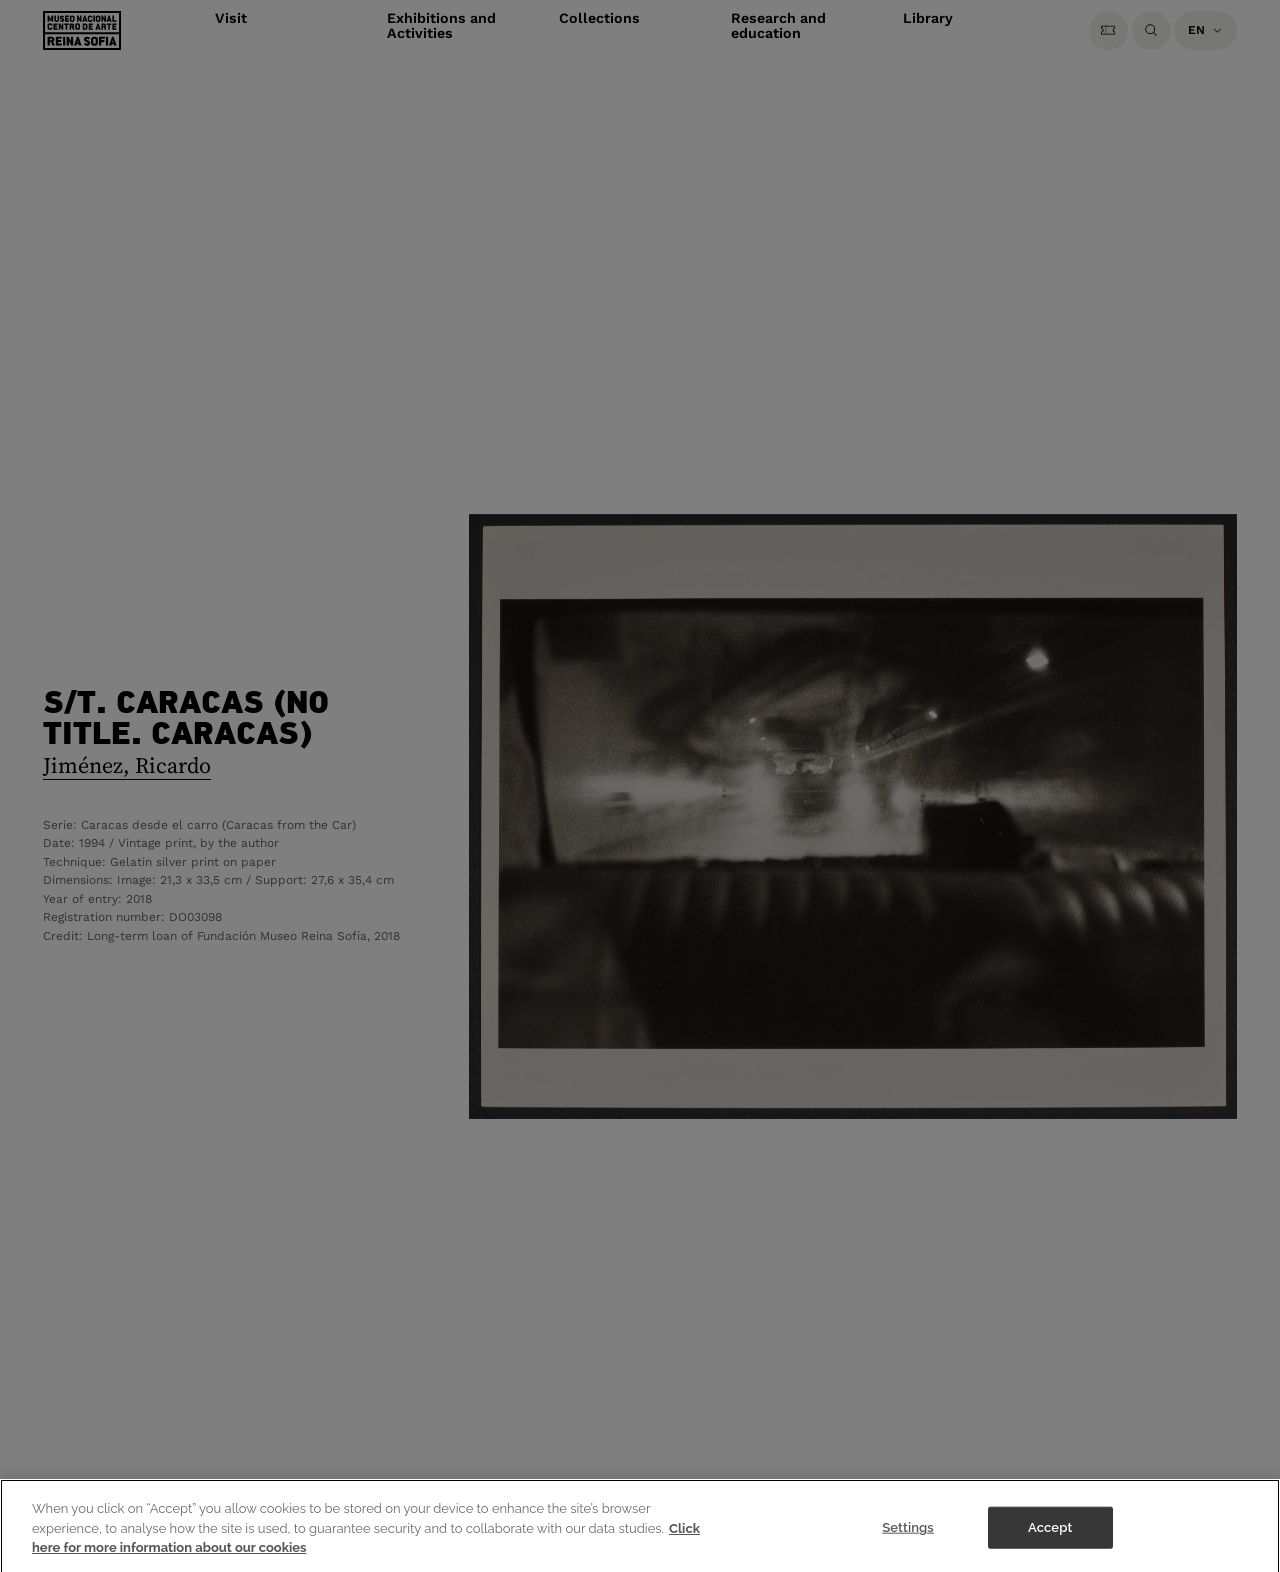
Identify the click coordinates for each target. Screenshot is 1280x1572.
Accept (1050, 1534)
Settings (908, 1534)
